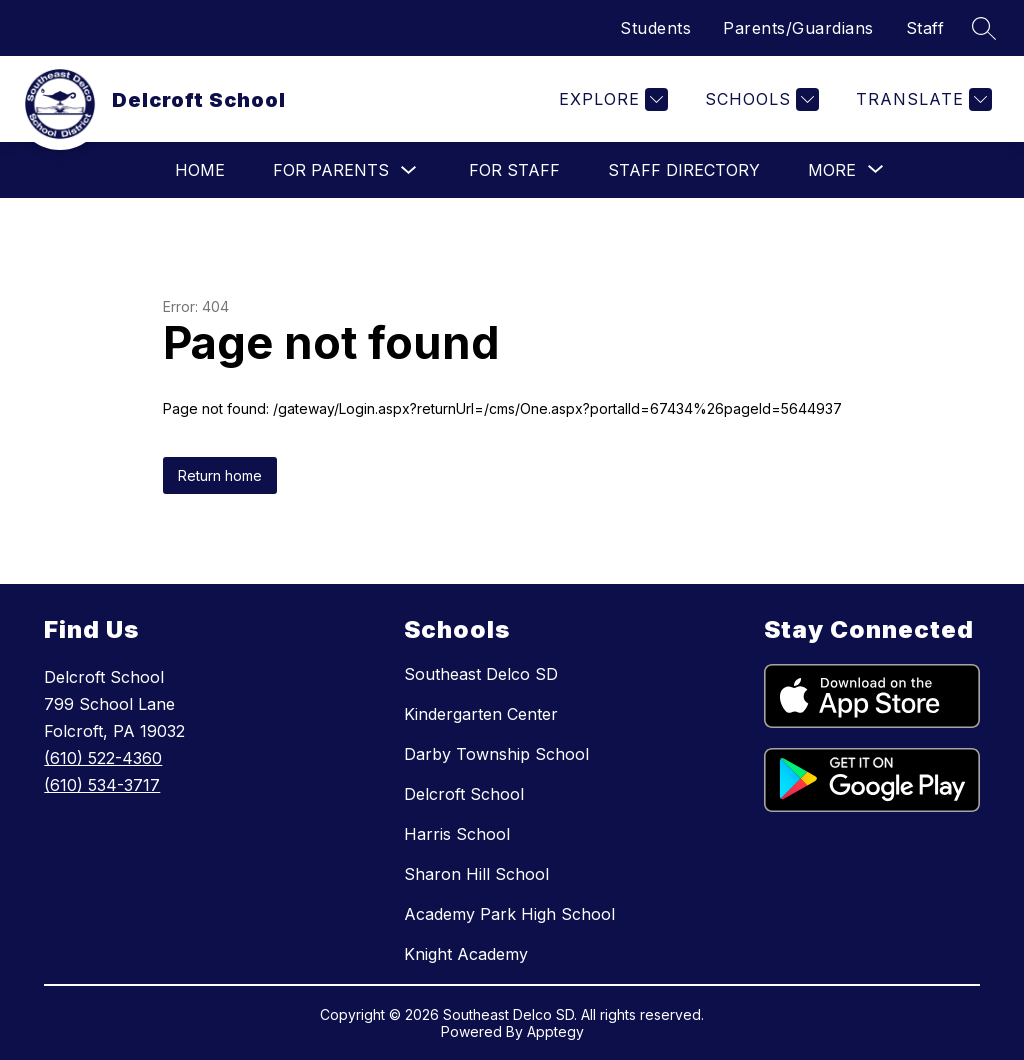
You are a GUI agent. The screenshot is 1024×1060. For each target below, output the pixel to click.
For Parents (331, 170)
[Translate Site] (921, 99)
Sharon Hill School (476, 874)
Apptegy (555, 1031)
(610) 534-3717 (102, 785)
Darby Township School (496, 754)
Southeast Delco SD (481, 674)
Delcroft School (464, 794)
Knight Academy (466, 954)
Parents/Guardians (798, 28)
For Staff (514, 170)
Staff (925, 28)
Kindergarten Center (481, 714)
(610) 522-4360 (103, 758)
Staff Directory (684, 170)
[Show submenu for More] (832, 170)
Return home (220, 475)
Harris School (457, 834)
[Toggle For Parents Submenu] (409, 170)
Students (655, 28)
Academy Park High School (509, 914)
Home (200, 170)
